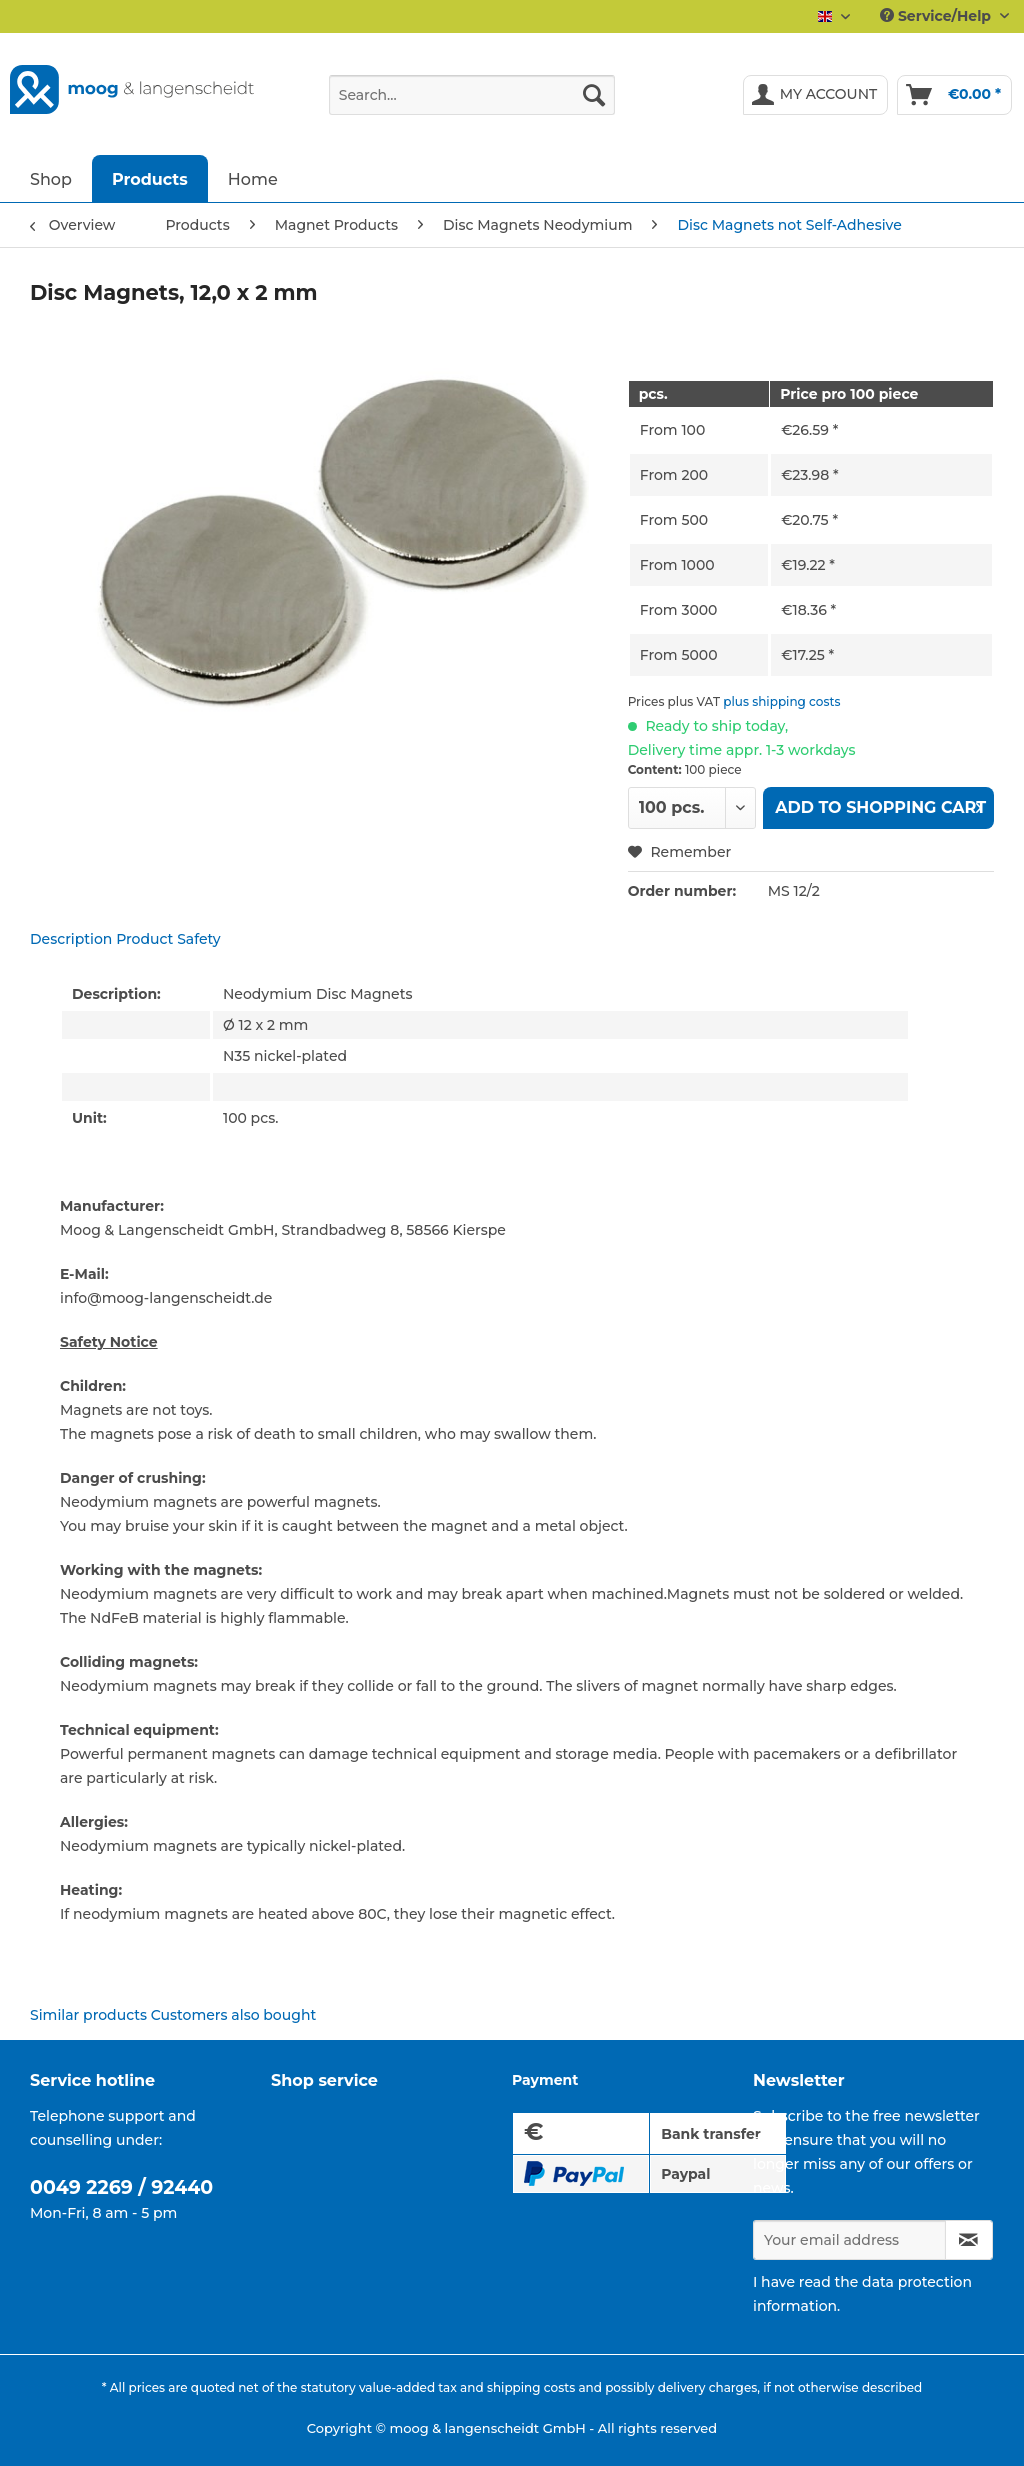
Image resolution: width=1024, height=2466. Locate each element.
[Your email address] (849, 2240)
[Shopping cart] (954, 95)
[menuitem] (472, 104)
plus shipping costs (781, 701)
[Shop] (51, 178)
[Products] (150, 178)
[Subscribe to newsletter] (969, 2240)
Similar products (88, 2015)
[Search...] (472, 95)
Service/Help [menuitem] (937, 16)
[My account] (816, 95)
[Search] (594, 95)
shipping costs (531, 2387)
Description (71, 939)
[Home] (253, 178)
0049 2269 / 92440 (121, 2187)
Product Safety (168, 939)
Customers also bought (233, 2015)
